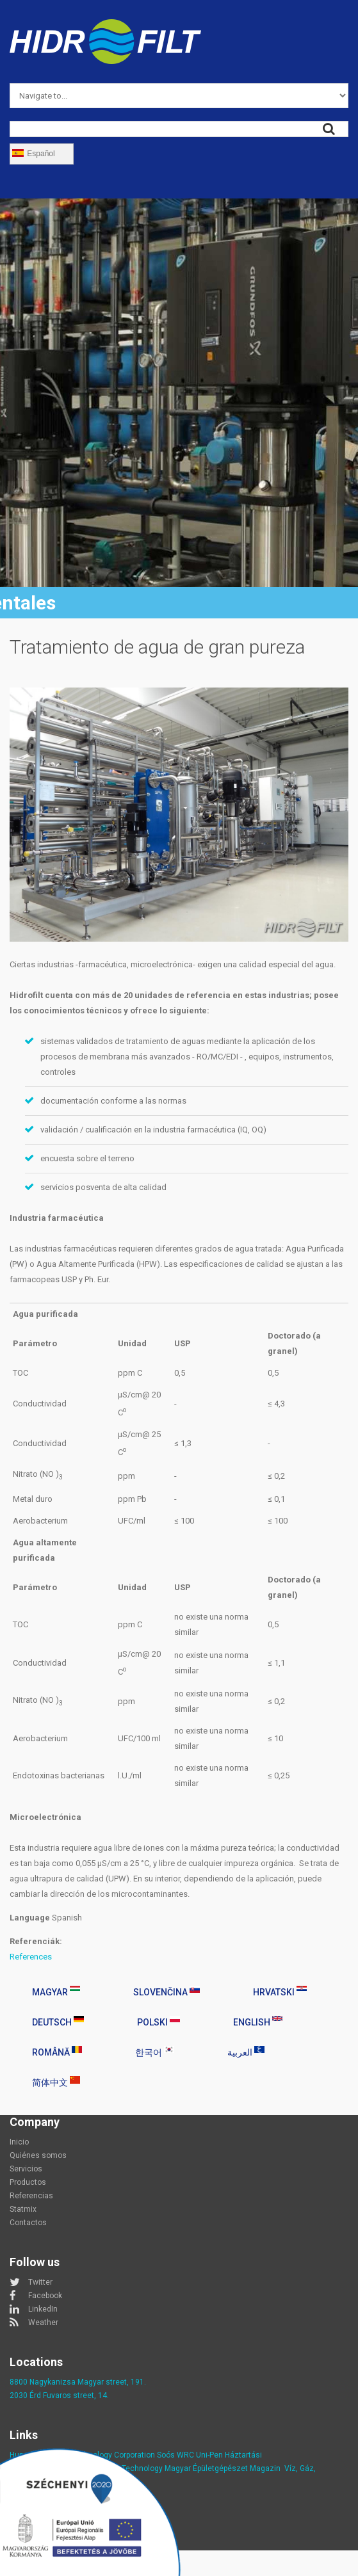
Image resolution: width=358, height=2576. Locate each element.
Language (30, 1917)
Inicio (19, 2141)
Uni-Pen (209, 2455)
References (31, 1956)
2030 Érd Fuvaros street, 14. (59, 2395)
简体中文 (56, 2082)
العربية (245, 2051)
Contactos (28, 2222)
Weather (43, 2322)
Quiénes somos (38, 2155)
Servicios (26, 2168)
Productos (28, 2182)
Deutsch (58, 2021)
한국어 (154, 2051)
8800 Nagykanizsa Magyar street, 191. (78, 2382)
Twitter (40, 2282)
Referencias (31, 2195)
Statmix (23, 2209)
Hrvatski (280, 1991)
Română (57, 2051)
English (257, 2021)
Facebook (45, 2295)
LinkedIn (43, 2309)
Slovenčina (166, 1991)
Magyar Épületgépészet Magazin (223, 2468)
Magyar (56, 1991)
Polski (158, 2021)
